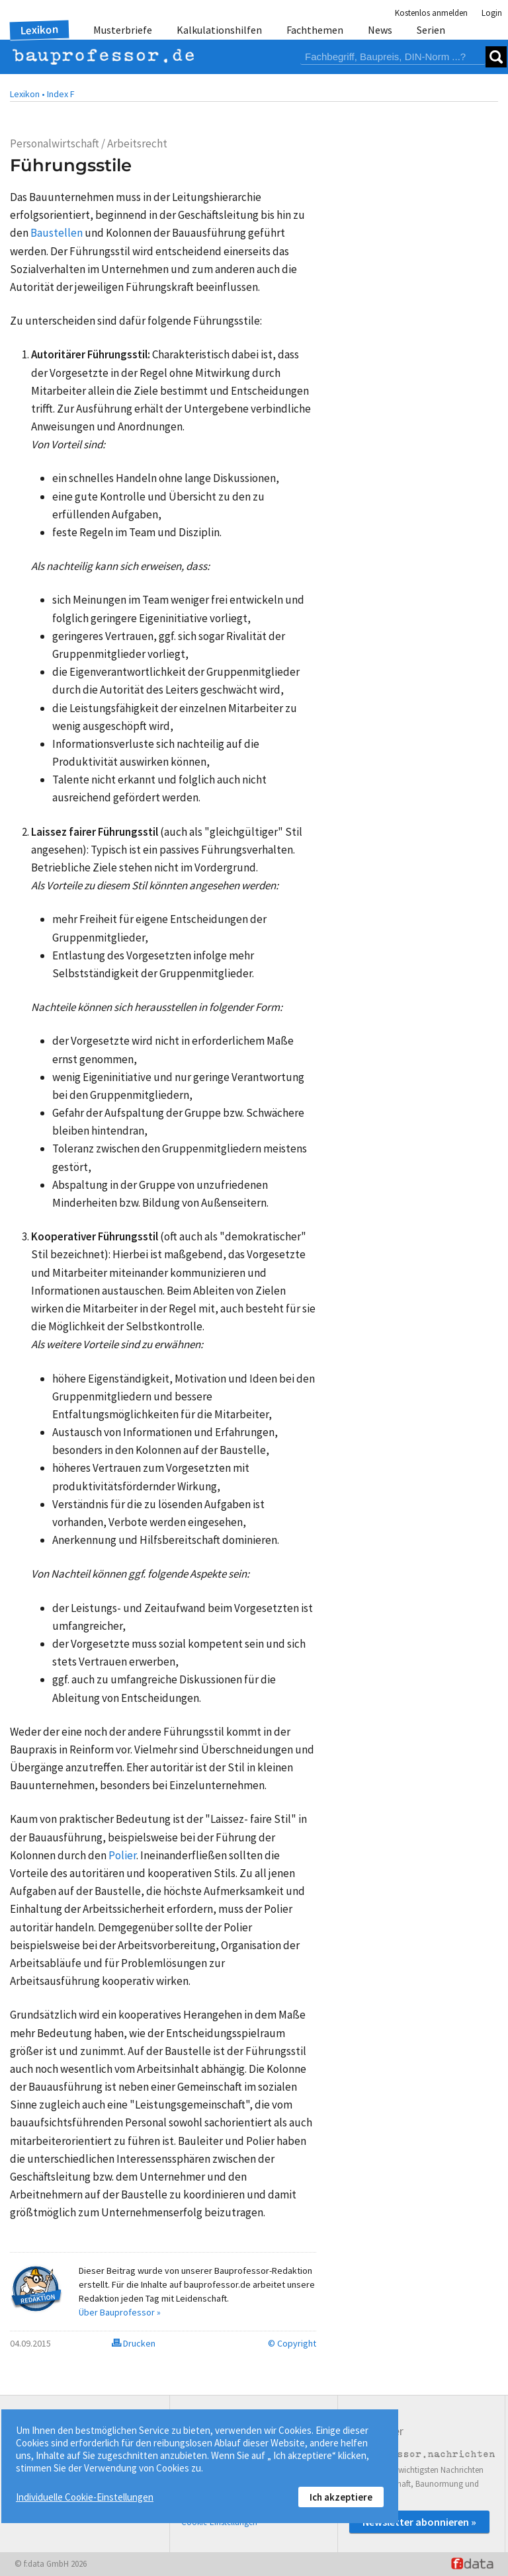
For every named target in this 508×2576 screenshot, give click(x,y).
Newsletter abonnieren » (419, 2521)
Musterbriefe (122, 29)
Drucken (133, 2343)
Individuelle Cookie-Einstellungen (84, 2497)
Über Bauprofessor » (120, 2312)
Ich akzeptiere (341, 2497)
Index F (61, 94)
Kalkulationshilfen (219, 29)
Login (492, 13)
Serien (431, 29)
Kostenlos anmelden (431, 13)
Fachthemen (314, 29)
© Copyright (292, 2343)
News (380, 29)
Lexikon (40, 30)
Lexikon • (27, 94)
